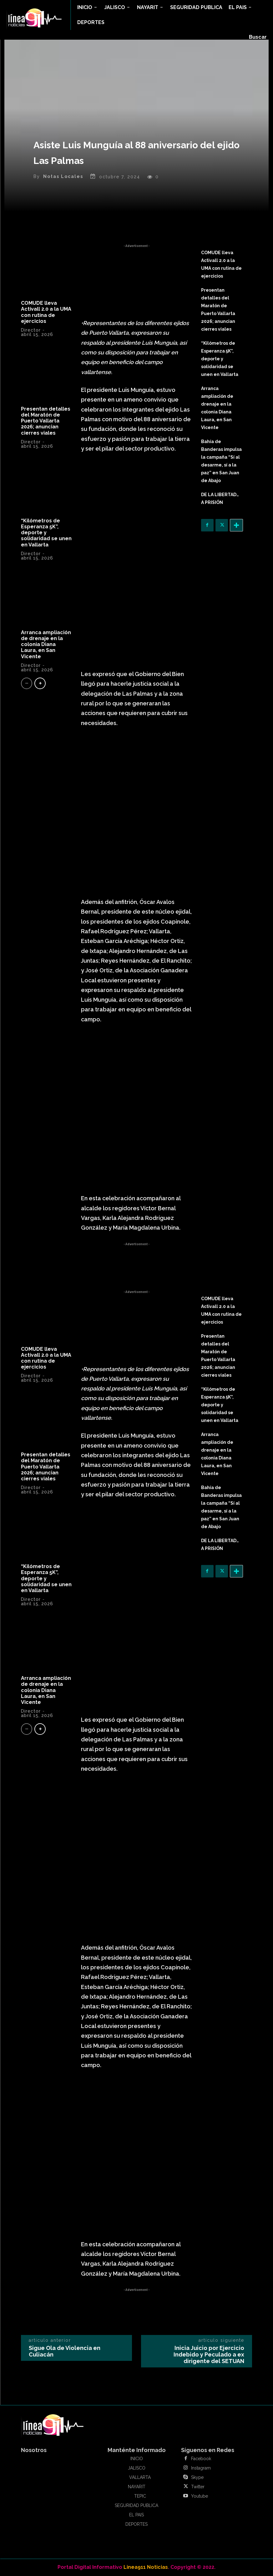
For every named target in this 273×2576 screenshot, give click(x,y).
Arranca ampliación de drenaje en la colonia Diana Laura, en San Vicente (46, 644)
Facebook (201, 2458)
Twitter (198, 2487)
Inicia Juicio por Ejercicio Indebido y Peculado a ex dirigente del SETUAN (209, 2354)
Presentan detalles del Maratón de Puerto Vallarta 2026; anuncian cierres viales (45, 421)
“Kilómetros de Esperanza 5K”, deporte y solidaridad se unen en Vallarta (46, 533)
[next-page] (40, 683)
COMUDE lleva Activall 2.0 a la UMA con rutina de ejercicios (46, 312)
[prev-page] (26, 683)
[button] (258, 37)
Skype (197, 2477)
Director (31, 330)
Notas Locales (63, 176)
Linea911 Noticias (146, 2567)
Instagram (201, 2468)
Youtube (199, 2496)
